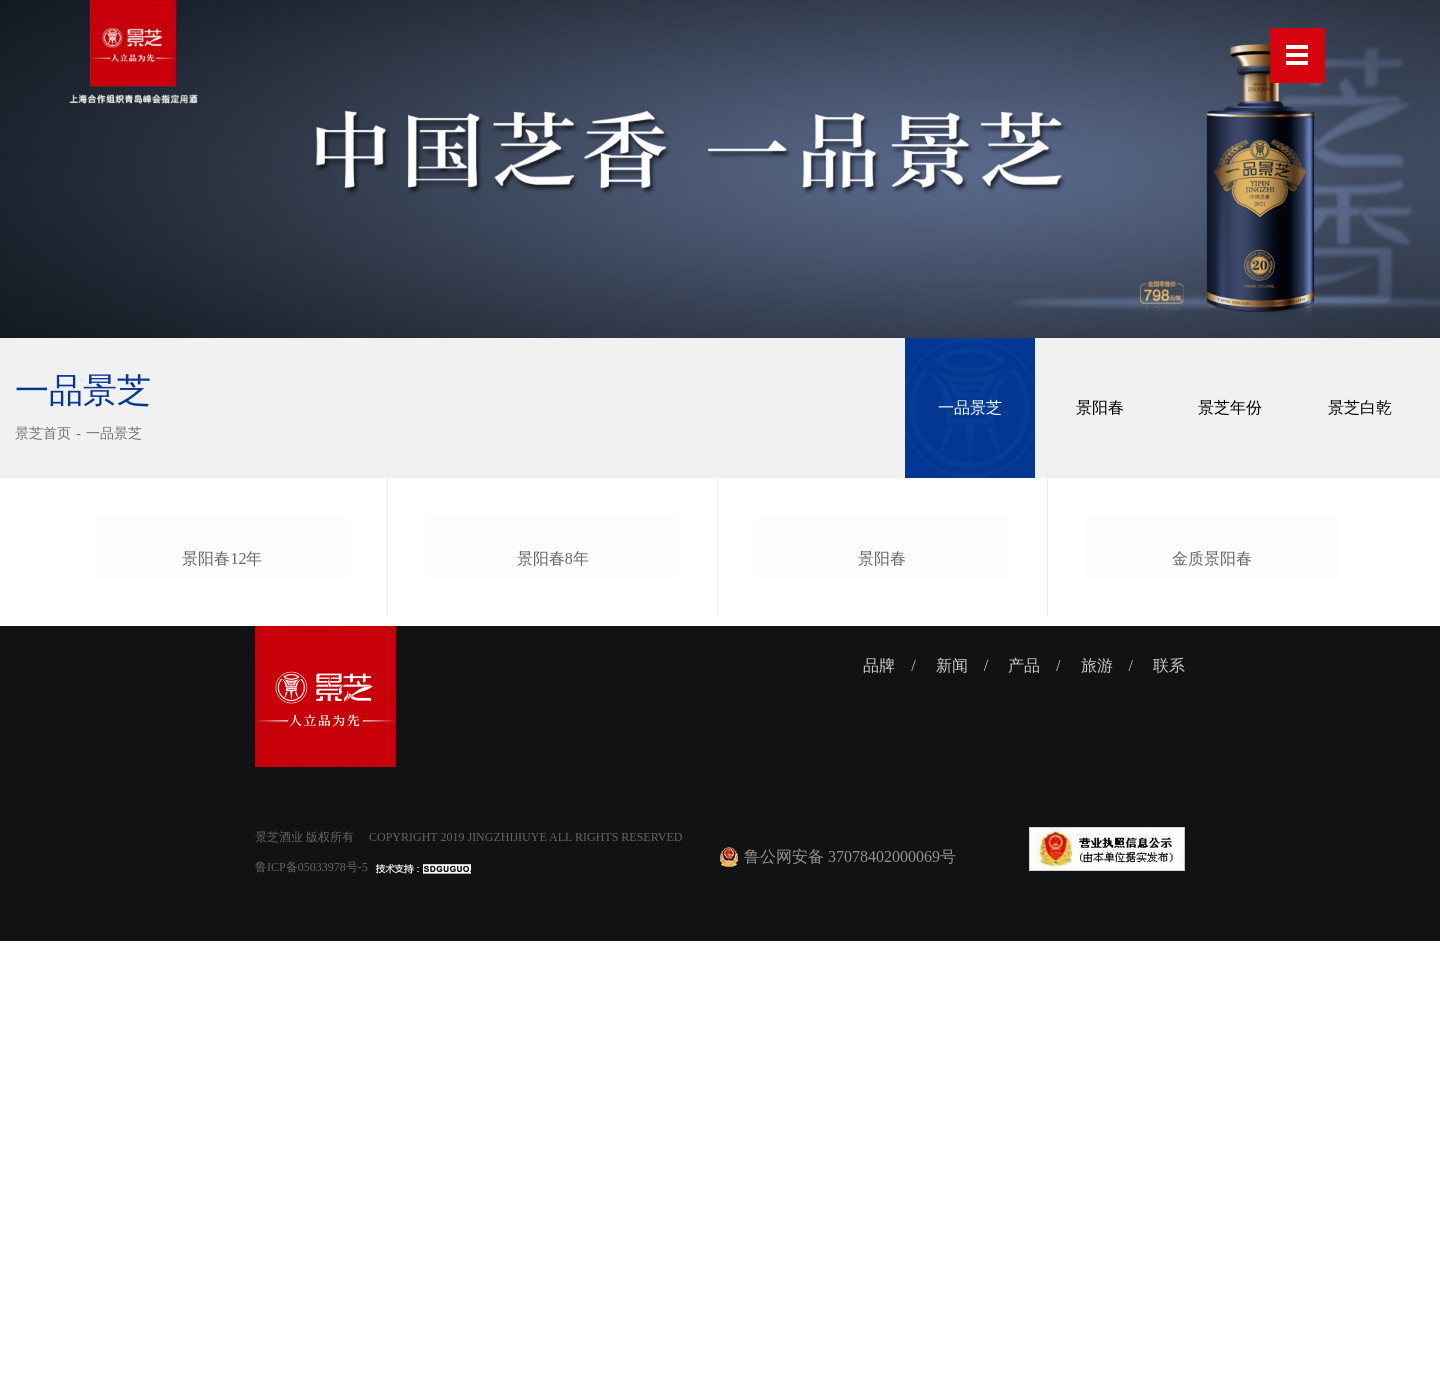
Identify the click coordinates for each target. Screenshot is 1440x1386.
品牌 (879, 1110)
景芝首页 (43, 433)
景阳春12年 (222, 1002)
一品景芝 (114, 433)
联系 (1169, 1110)
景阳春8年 (553, 1000)
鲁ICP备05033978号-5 (311, 1312)
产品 (1024, 1110)
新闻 (952, 1110)
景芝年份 (1230, 407)
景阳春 (1100, 407)
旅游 (1097, 1110)
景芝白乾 (1360, 407)
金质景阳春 (1212, 1000)
